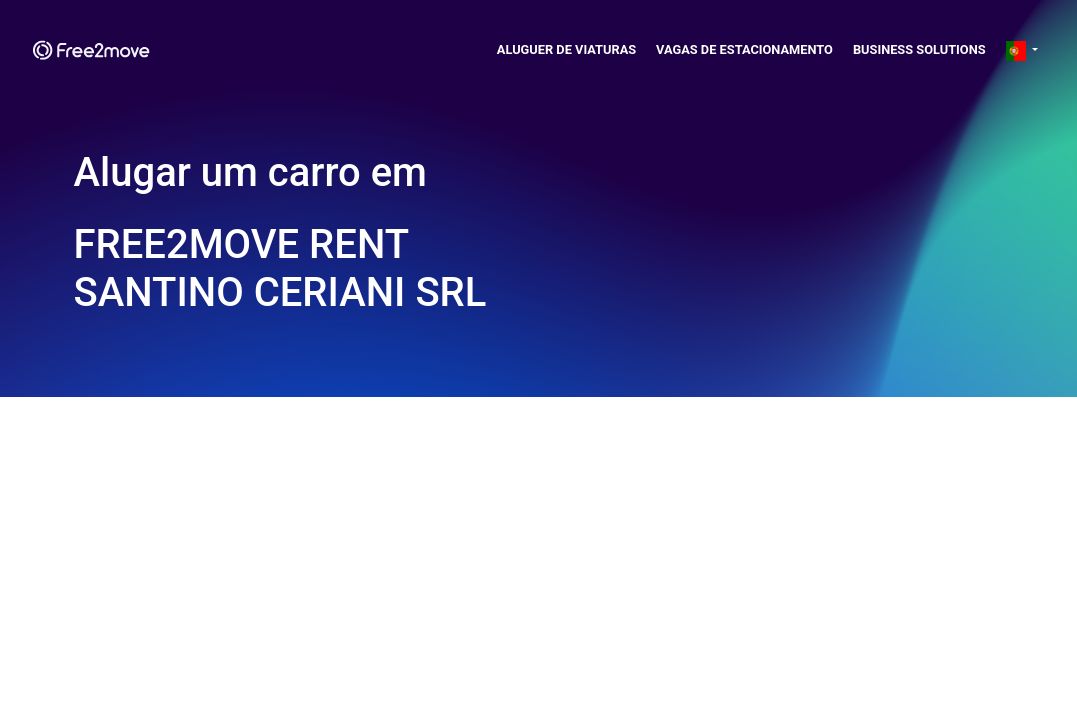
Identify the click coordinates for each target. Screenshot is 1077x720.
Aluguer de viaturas (566, 49)
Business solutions (919, 49)
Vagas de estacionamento (744, 49)
